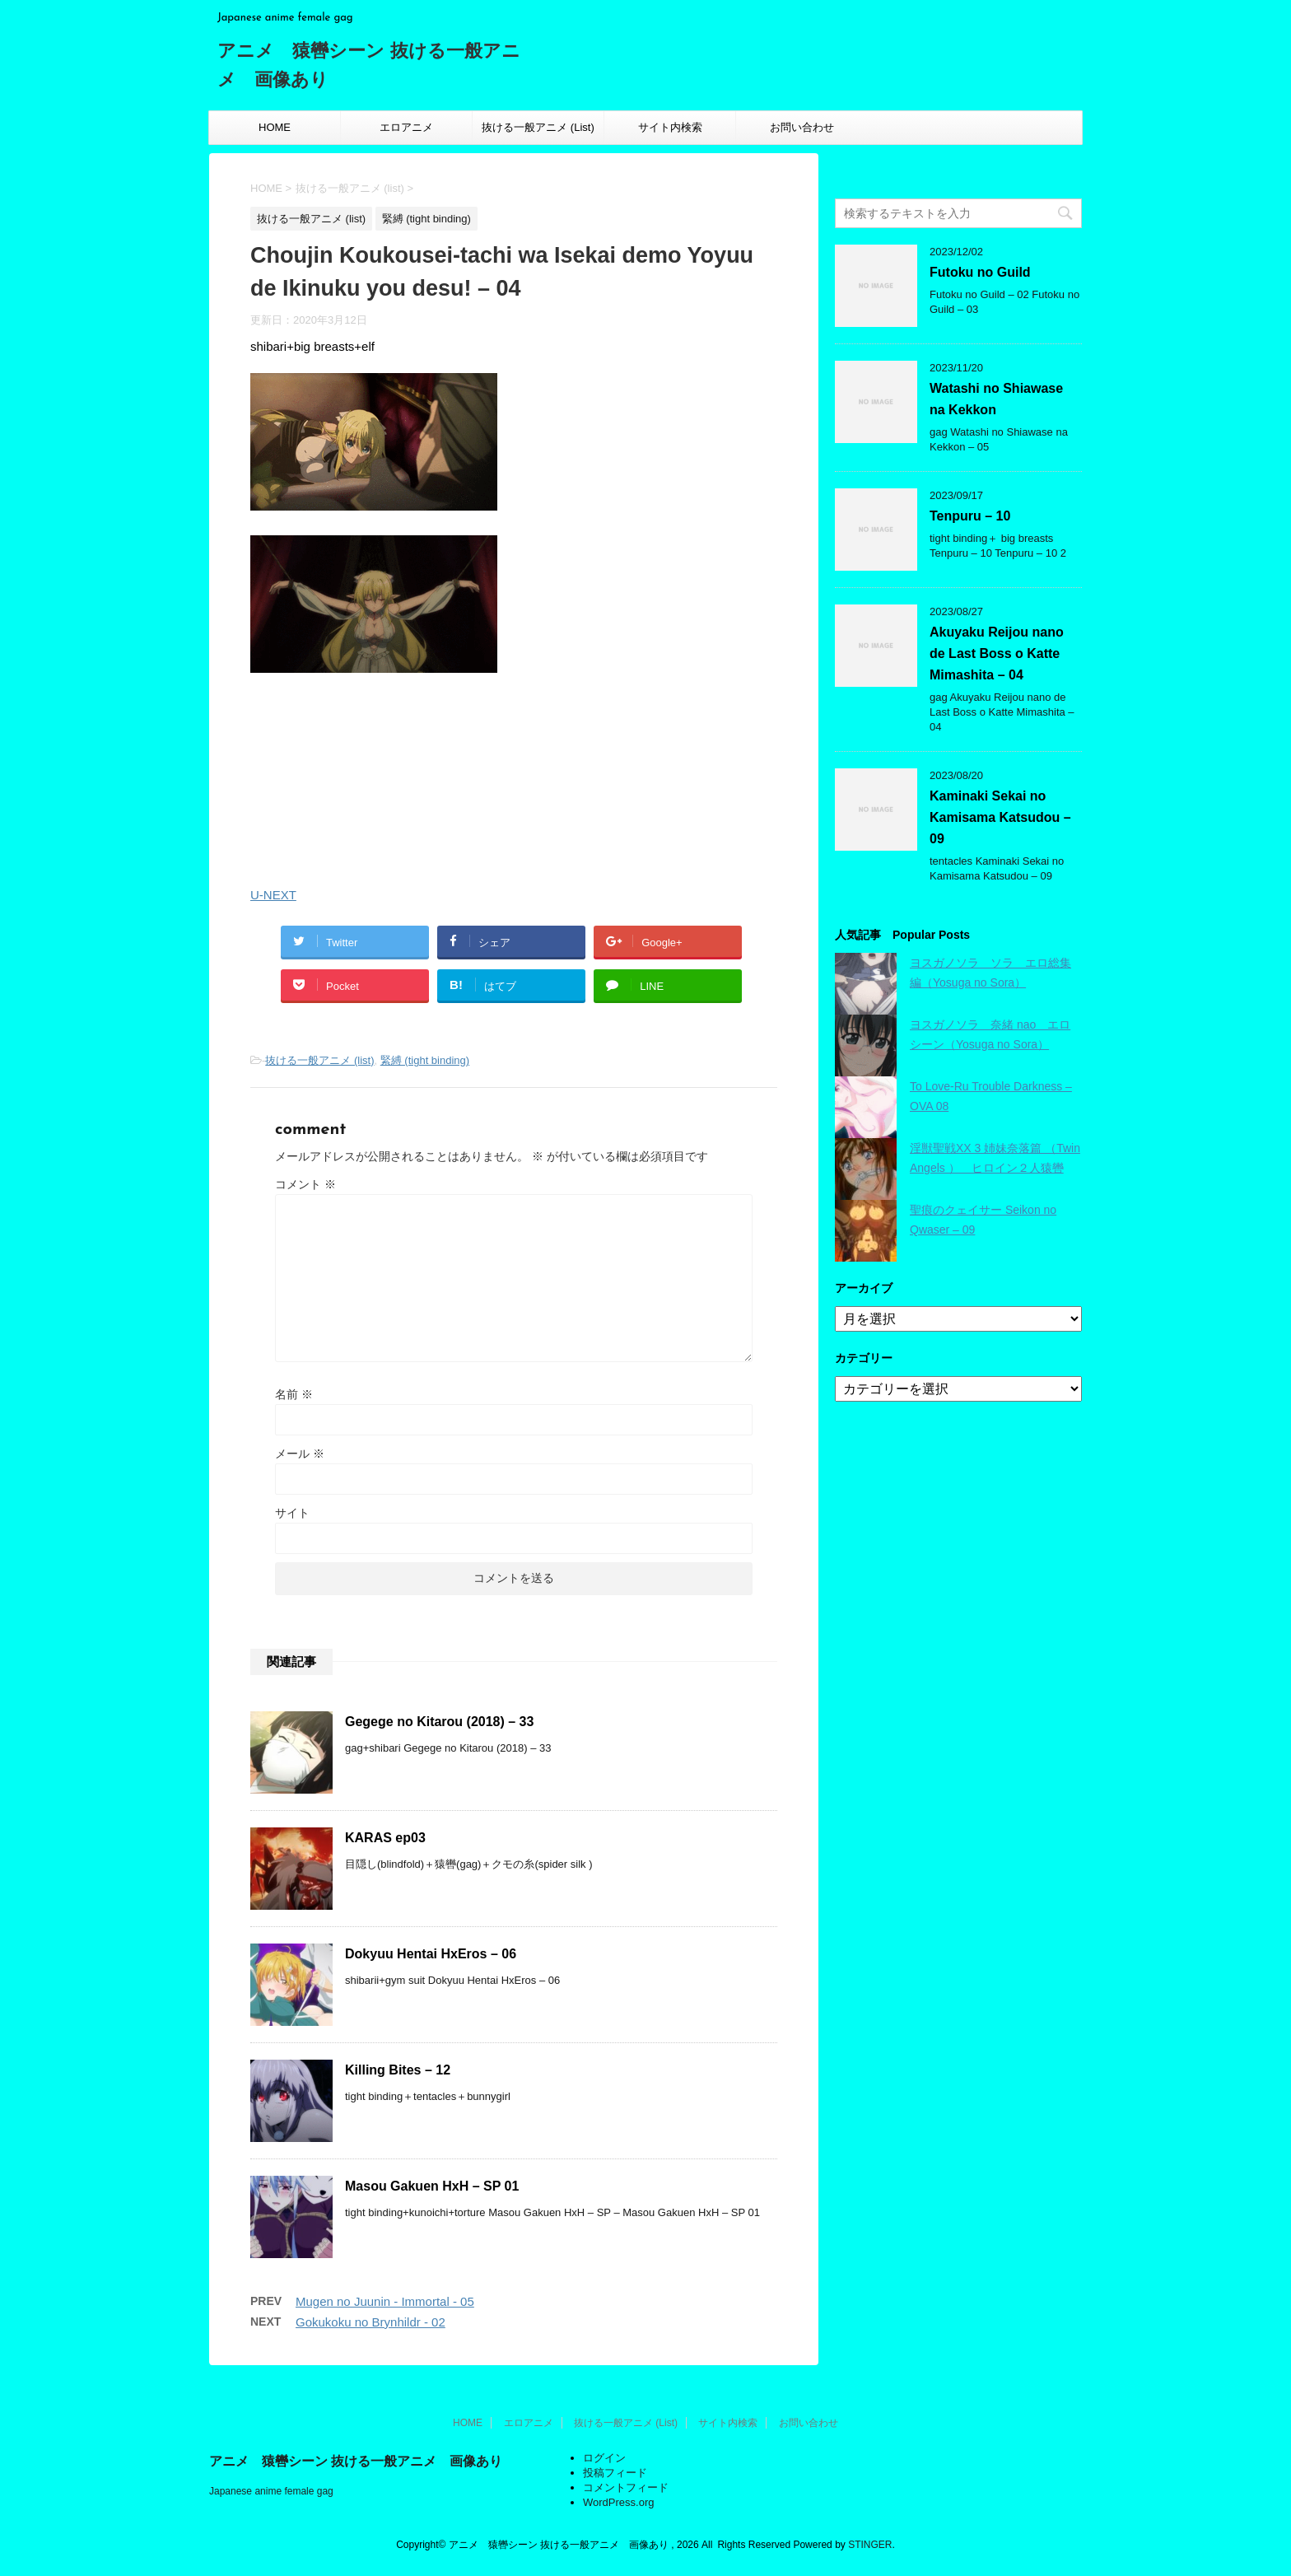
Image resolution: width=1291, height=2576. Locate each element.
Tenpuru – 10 (970, 516)
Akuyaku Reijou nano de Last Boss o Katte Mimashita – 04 (997, 653)
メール (299, 1453)
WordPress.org (618, 2502)
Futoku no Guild (980, 272)
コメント (305, 1184)
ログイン (604, 2458)
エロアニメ (406, 127)
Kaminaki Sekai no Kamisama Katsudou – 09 (1000, 817)
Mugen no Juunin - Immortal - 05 (385, 2301)
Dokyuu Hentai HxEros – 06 (430, 1954)
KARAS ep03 (385, 1838)
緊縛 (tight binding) (424, 1060)
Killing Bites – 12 (397, 2070)
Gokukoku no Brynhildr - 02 (370, 2322)
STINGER (870, 2544)
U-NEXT (273, 895)
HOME (275, 127)
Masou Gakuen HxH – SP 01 (432, 2186)
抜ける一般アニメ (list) (319, 1060)
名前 (294, 1394)
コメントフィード (626, 2487)
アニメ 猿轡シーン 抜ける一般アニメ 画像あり (355, 2461)
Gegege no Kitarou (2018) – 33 (439, 1722)
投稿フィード (615, 2472)
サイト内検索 (670, 127)
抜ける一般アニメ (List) (538, 127)
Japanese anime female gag (271, 2491)
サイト (292, 1512)
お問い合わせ (802, 127)
